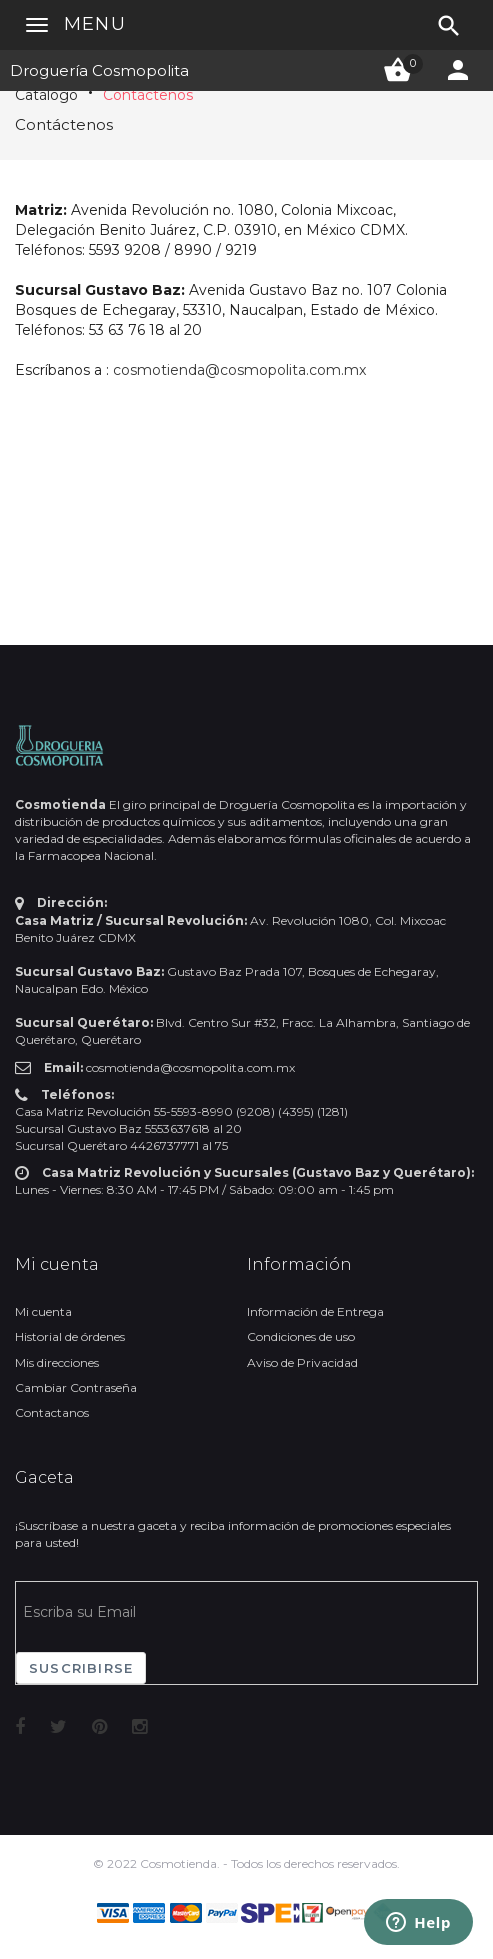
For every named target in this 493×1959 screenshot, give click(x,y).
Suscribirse (81, 1668)
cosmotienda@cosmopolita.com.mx (239, 370)
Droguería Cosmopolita (99, 70)
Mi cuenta (43, 1311)
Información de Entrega (315, 1311)
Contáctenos (148, 95)
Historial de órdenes (70, 1336)
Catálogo (46, 95)
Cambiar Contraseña (76, 1387)
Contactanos (52, 1412)
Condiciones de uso (301, 1336)
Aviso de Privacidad (302, 1362)
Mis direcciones (57, 1362)
